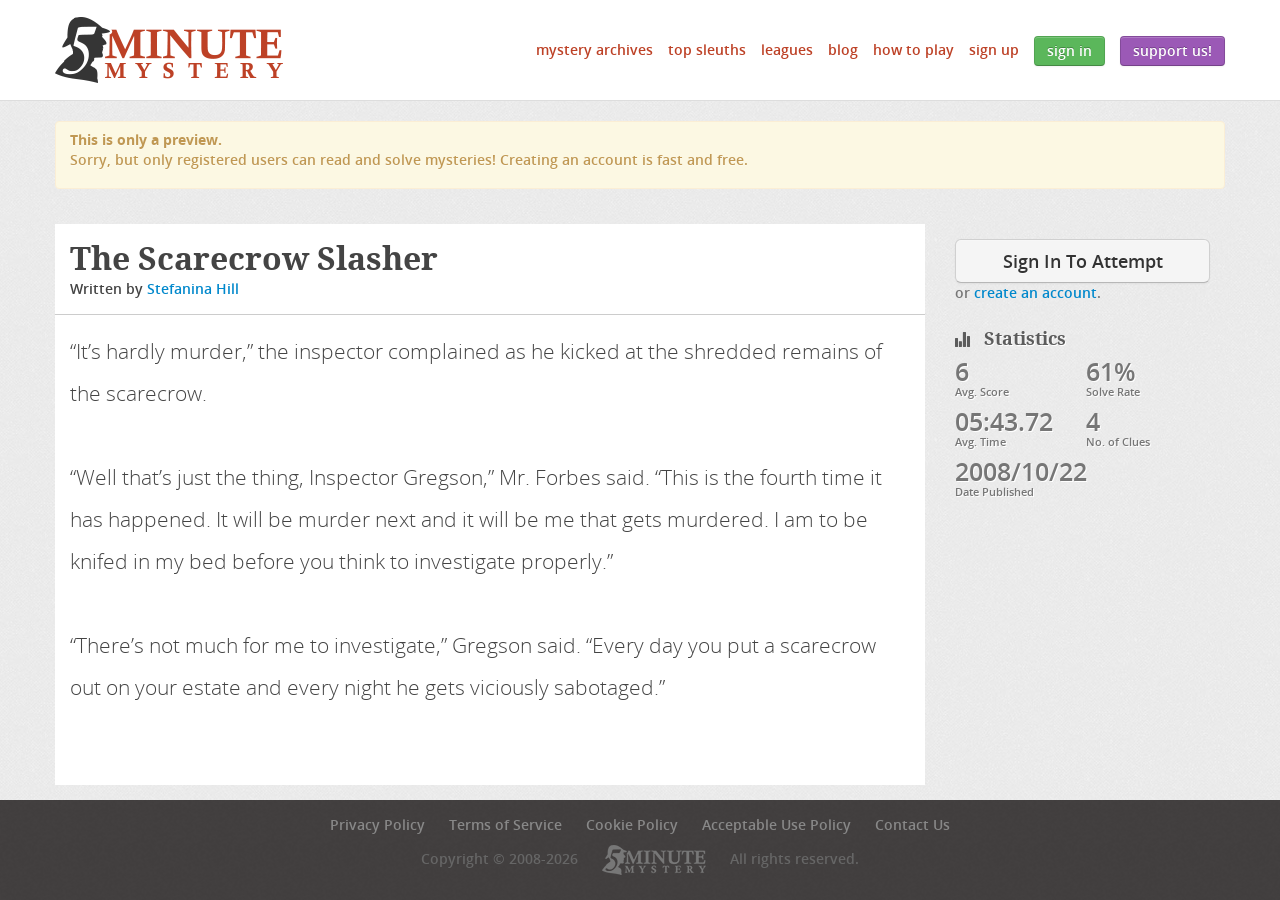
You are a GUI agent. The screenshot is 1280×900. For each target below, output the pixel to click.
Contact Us (912, 824)
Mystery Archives (594, 49)
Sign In (1069, 50)
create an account (1035, 292)
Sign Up (994, 49)
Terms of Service (505, 824)
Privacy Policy (377, 824)
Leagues (787, 49)
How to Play (913, 49)
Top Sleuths (707, 49)
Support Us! (1172, 50)
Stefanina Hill (193, 288)
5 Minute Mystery (169, 50)
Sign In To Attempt (1083, 261)
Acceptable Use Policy (776, 824)
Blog (843, 49)
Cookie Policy (632, 824)
